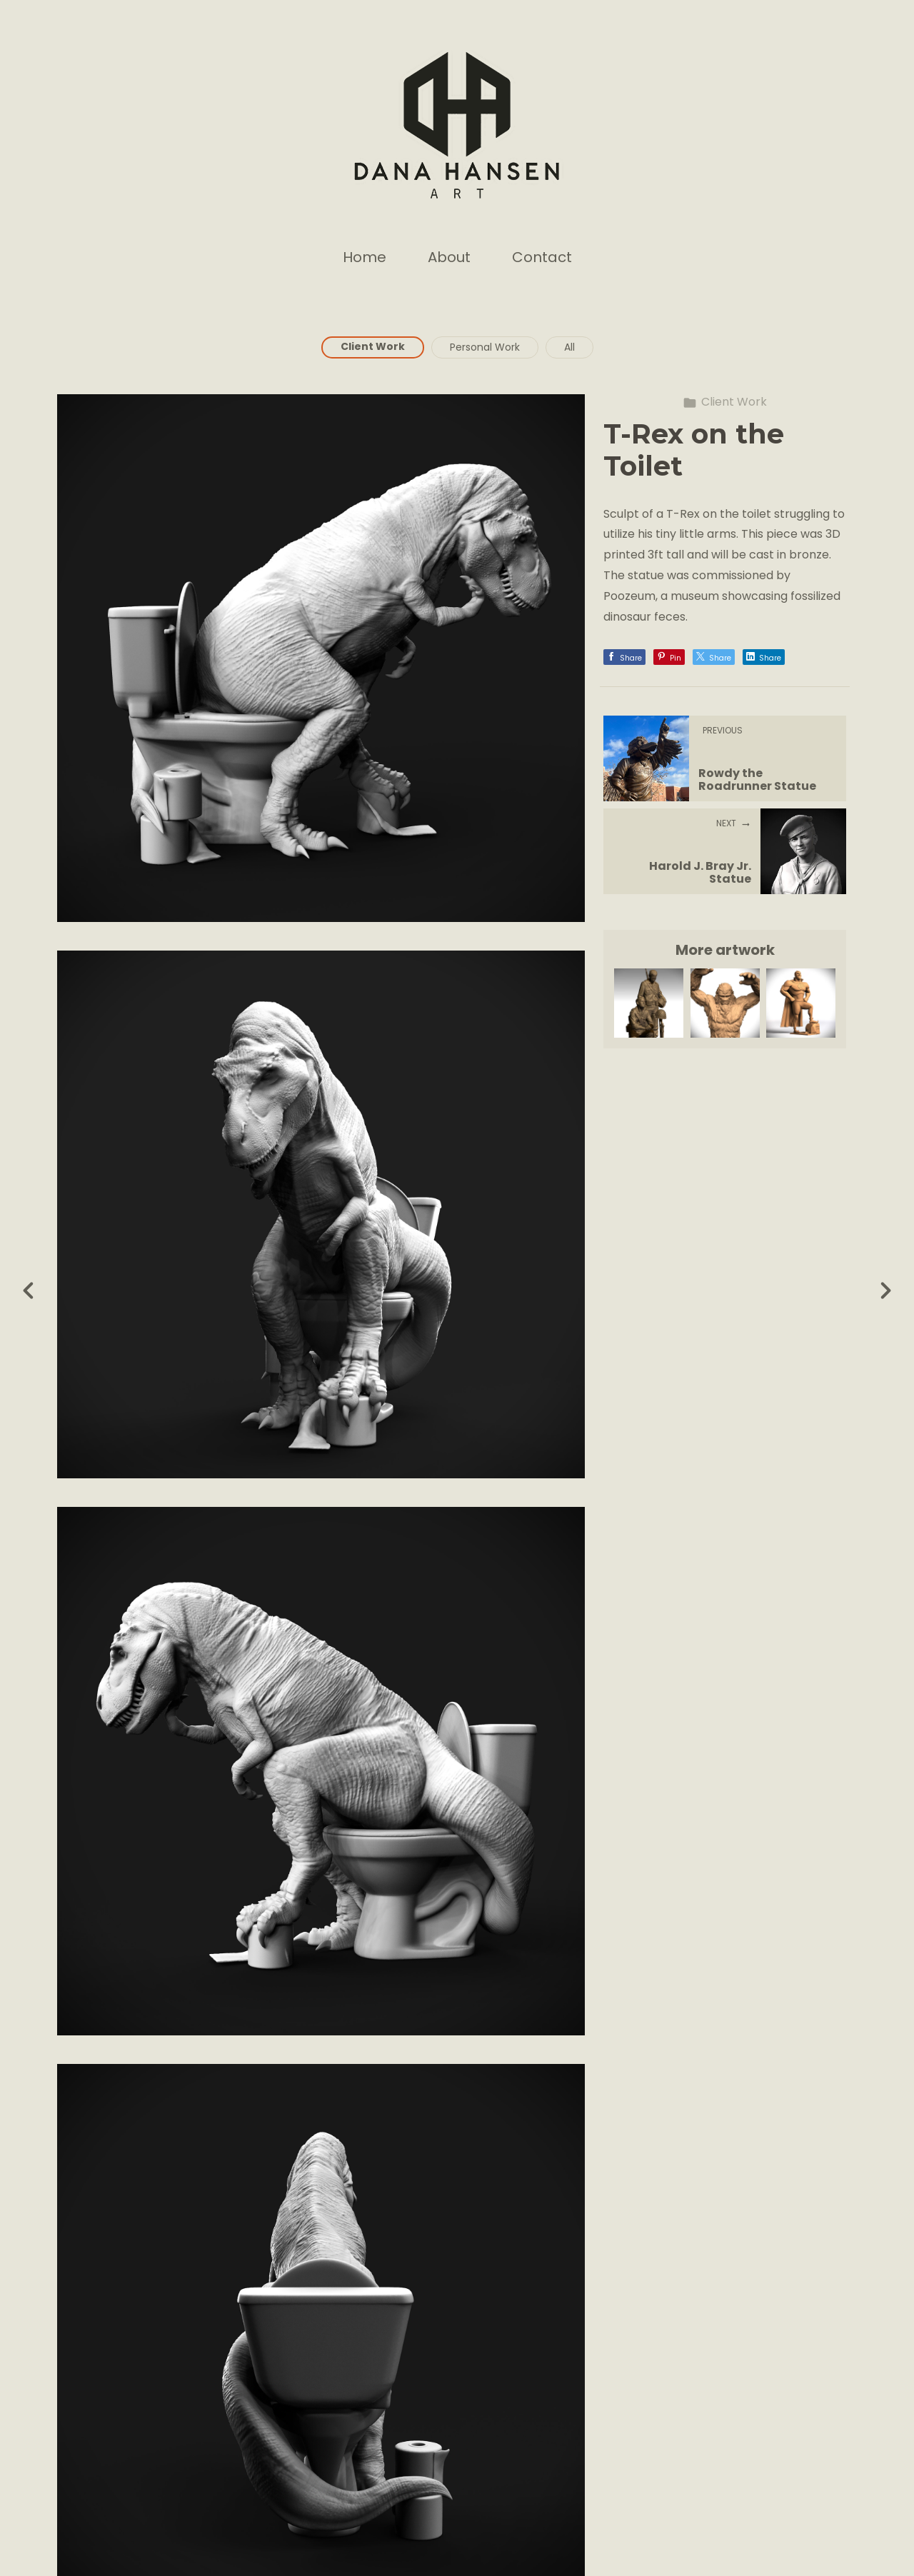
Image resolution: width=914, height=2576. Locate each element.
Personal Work (485, 347)
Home (364, 257)
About (449, 257)
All (569, 347)
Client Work (373, 346)
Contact (542, 257)
